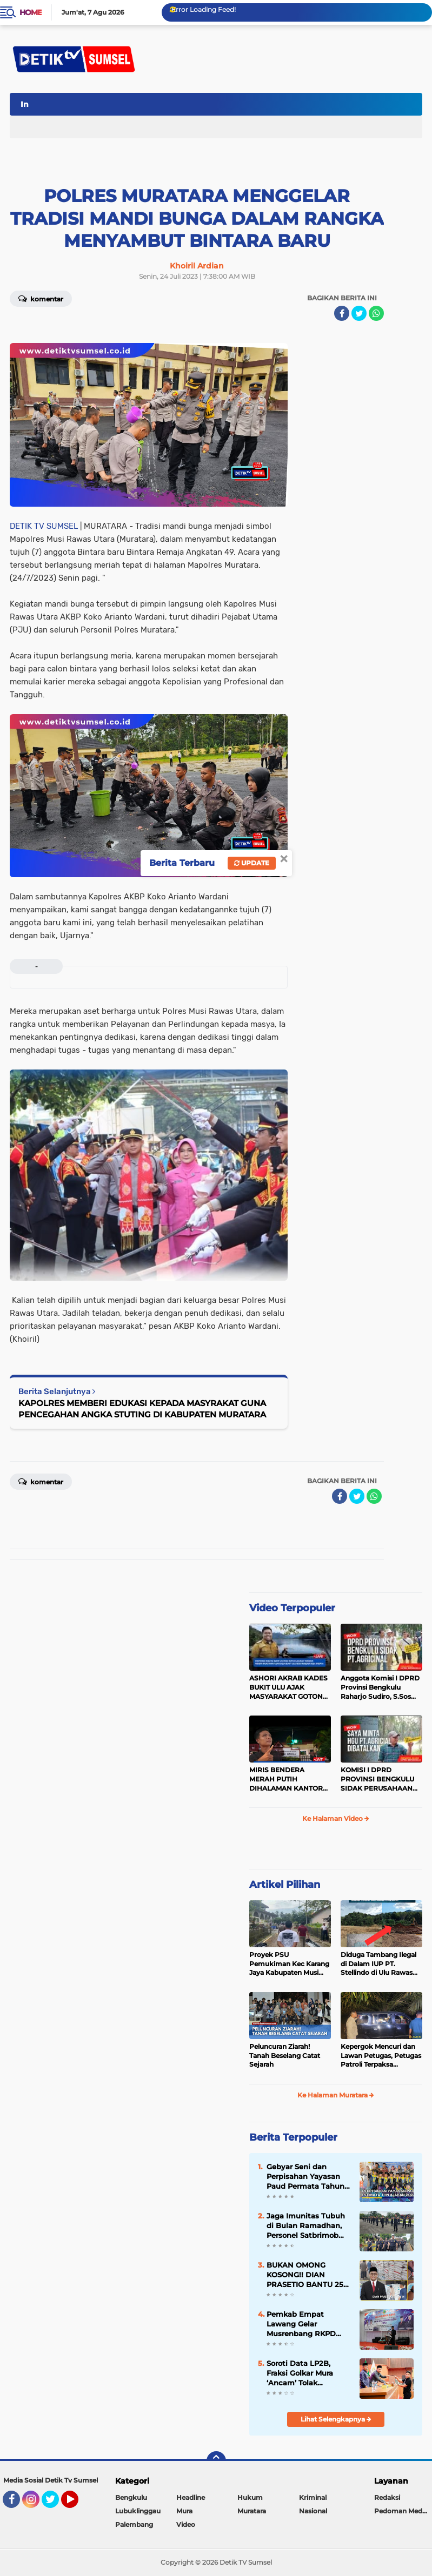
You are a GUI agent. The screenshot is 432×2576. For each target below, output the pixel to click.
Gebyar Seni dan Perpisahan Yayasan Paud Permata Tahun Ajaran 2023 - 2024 (305, 2176)
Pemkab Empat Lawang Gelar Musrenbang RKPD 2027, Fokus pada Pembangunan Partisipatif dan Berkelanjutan (301, 2324)
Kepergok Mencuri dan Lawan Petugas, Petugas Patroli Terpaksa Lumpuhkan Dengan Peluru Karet (381, 2055)
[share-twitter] (359, 313)
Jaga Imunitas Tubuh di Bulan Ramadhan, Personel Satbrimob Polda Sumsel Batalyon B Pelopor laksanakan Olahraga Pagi (306, 2226)
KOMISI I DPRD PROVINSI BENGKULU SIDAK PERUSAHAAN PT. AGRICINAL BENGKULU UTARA (377, 1779)
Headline (190, 2497)
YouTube (77, 2504)
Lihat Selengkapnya (336, 2419)
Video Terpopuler (292, 1608)
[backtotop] (216, 2461)
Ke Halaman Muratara (335, 2095)
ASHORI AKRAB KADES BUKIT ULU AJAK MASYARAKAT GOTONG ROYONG (288, 1687)
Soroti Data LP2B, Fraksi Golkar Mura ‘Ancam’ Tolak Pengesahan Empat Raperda (303, 2373)
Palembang (134, 2524)
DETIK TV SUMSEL (44, 526)
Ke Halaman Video (335, 1818)
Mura (184, 2511)
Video (185, 2524)
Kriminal (313, 2497)
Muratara (251, 2511)
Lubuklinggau (138, 2511)
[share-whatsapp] (376, 313)
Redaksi (387, 2497)
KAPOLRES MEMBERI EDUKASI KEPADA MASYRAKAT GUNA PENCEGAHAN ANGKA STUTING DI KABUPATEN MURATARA (142, 1409)
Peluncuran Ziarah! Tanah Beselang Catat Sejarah (284, 2055)
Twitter (55, 2504)
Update (251, 863)
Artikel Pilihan (284, 1885)
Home (30, 12)
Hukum (250, 2497)
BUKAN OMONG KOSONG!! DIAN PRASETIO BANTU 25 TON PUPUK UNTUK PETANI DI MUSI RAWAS (305, 2275)
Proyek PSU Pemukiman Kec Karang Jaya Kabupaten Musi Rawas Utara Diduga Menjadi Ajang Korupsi (289, 1964)
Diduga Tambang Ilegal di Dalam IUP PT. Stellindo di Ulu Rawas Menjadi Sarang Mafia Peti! (378, 1964)
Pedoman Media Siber (403, 2511)
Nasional (313, 2511)
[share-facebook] (341, 313)
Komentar (40, 298)
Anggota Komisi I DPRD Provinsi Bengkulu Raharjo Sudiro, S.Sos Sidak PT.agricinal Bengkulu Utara (380, 1687)
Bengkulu (131, 2497)
